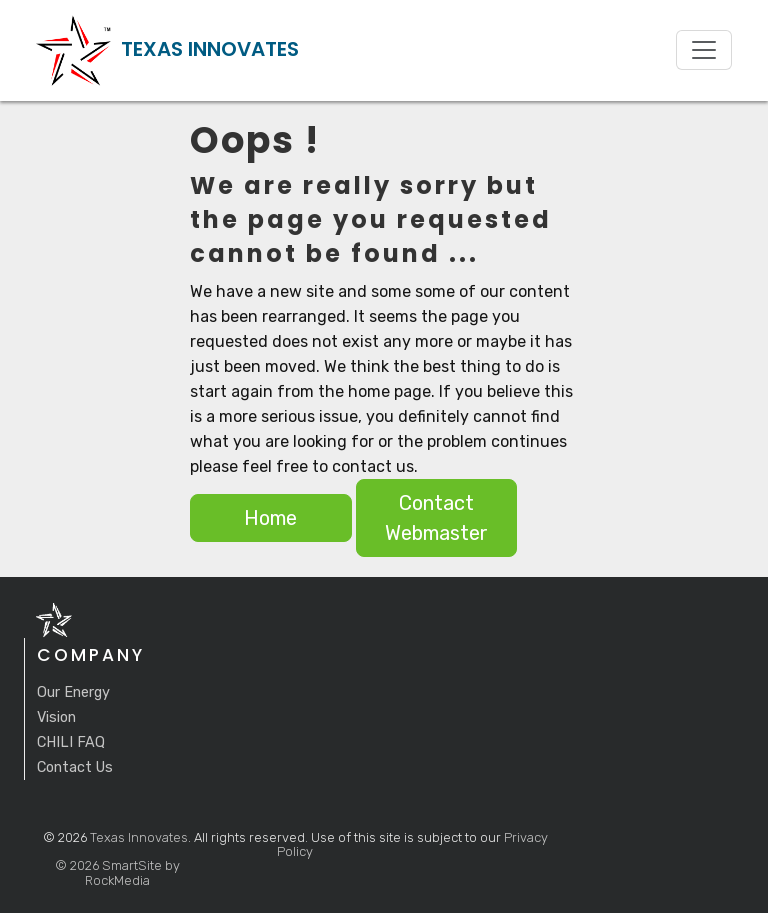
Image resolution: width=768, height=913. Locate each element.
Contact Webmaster (436, 518)
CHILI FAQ (71, 742)
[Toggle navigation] (704, 50)
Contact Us (75, 767)
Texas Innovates (139, 837)
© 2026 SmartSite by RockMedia (117, 872)
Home (270, 518)
